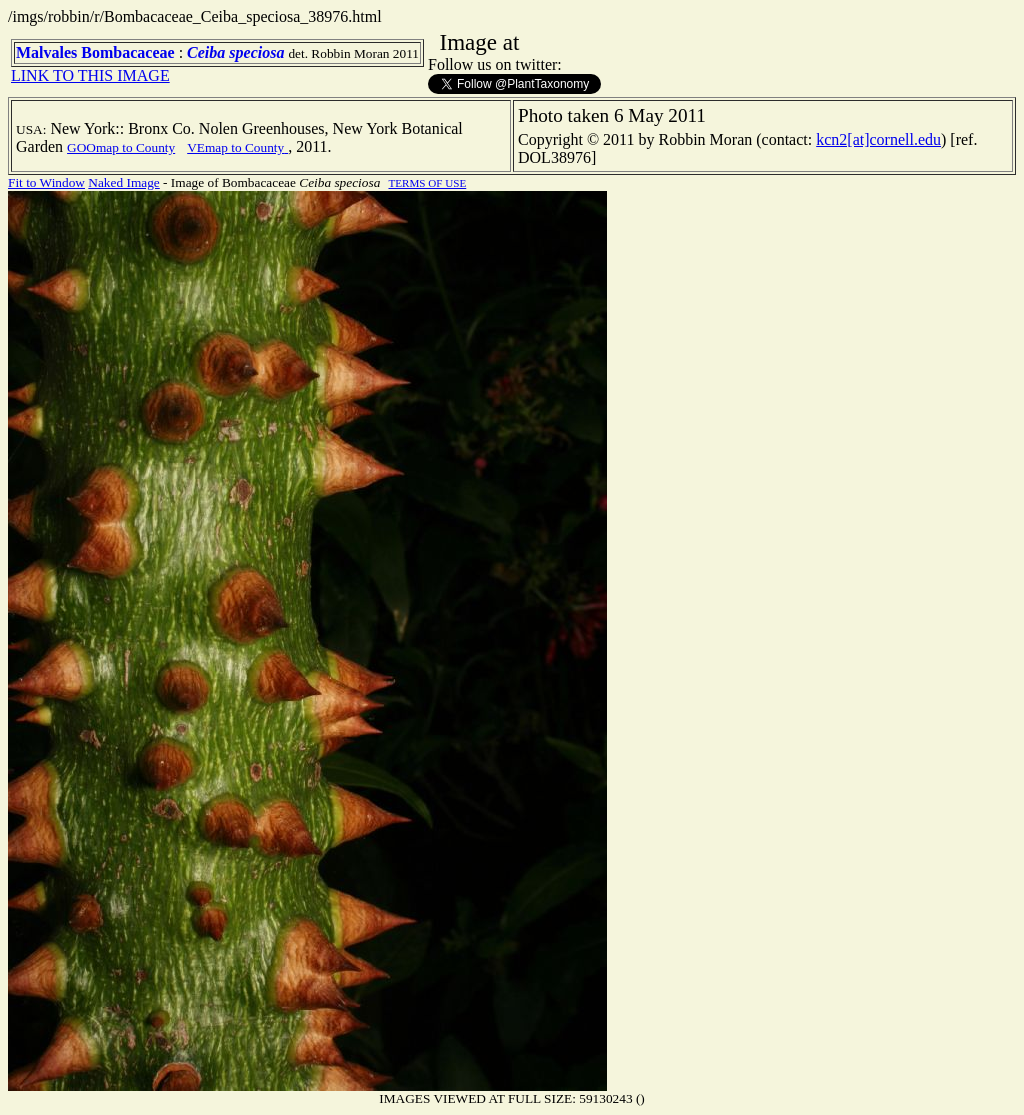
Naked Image (123, 182)
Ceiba (206, 52)
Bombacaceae (127, 52)
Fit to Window (46, 182)
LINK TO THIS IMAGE (90, 75)
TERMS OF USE (427, 183)
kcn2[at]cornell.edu (878, 139)
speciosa (256, 52)
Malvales (46, 52)
